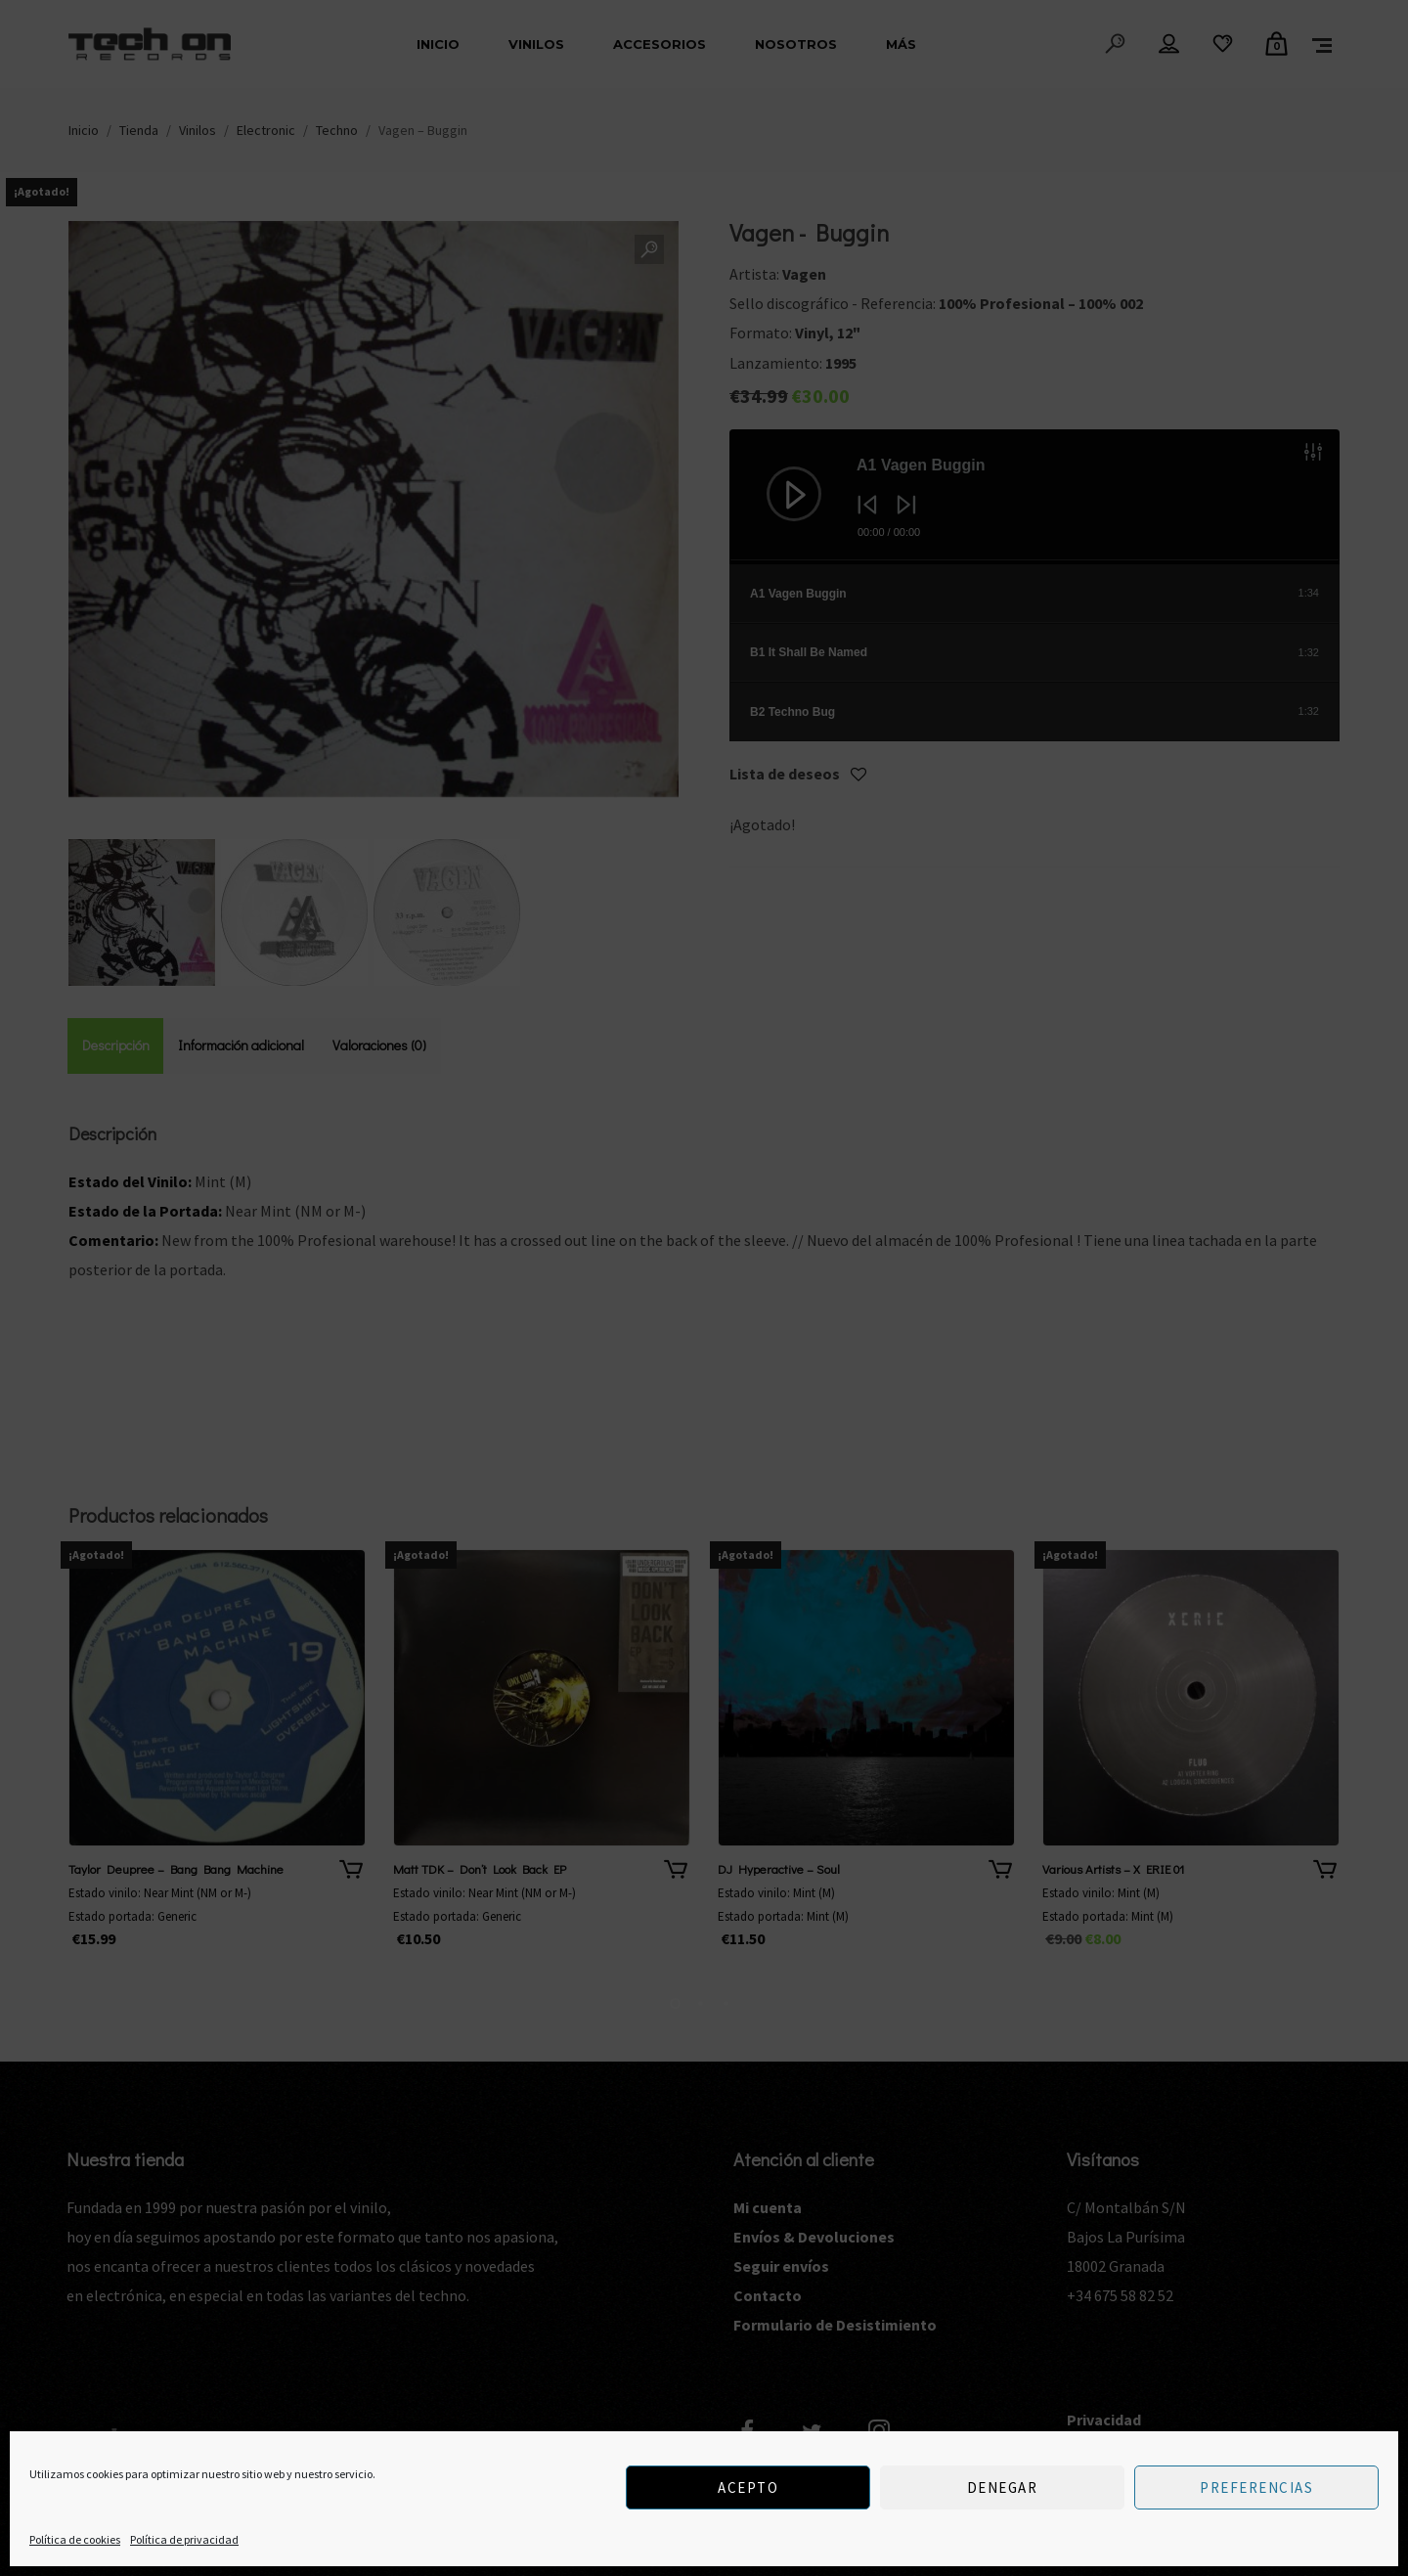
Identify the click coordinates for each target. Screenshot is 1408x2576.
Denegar (1002, 2487)
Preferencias (1256, 2487)
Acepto (748, 2487)
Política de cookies (74, 2539)
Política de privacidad (184, 2539)
